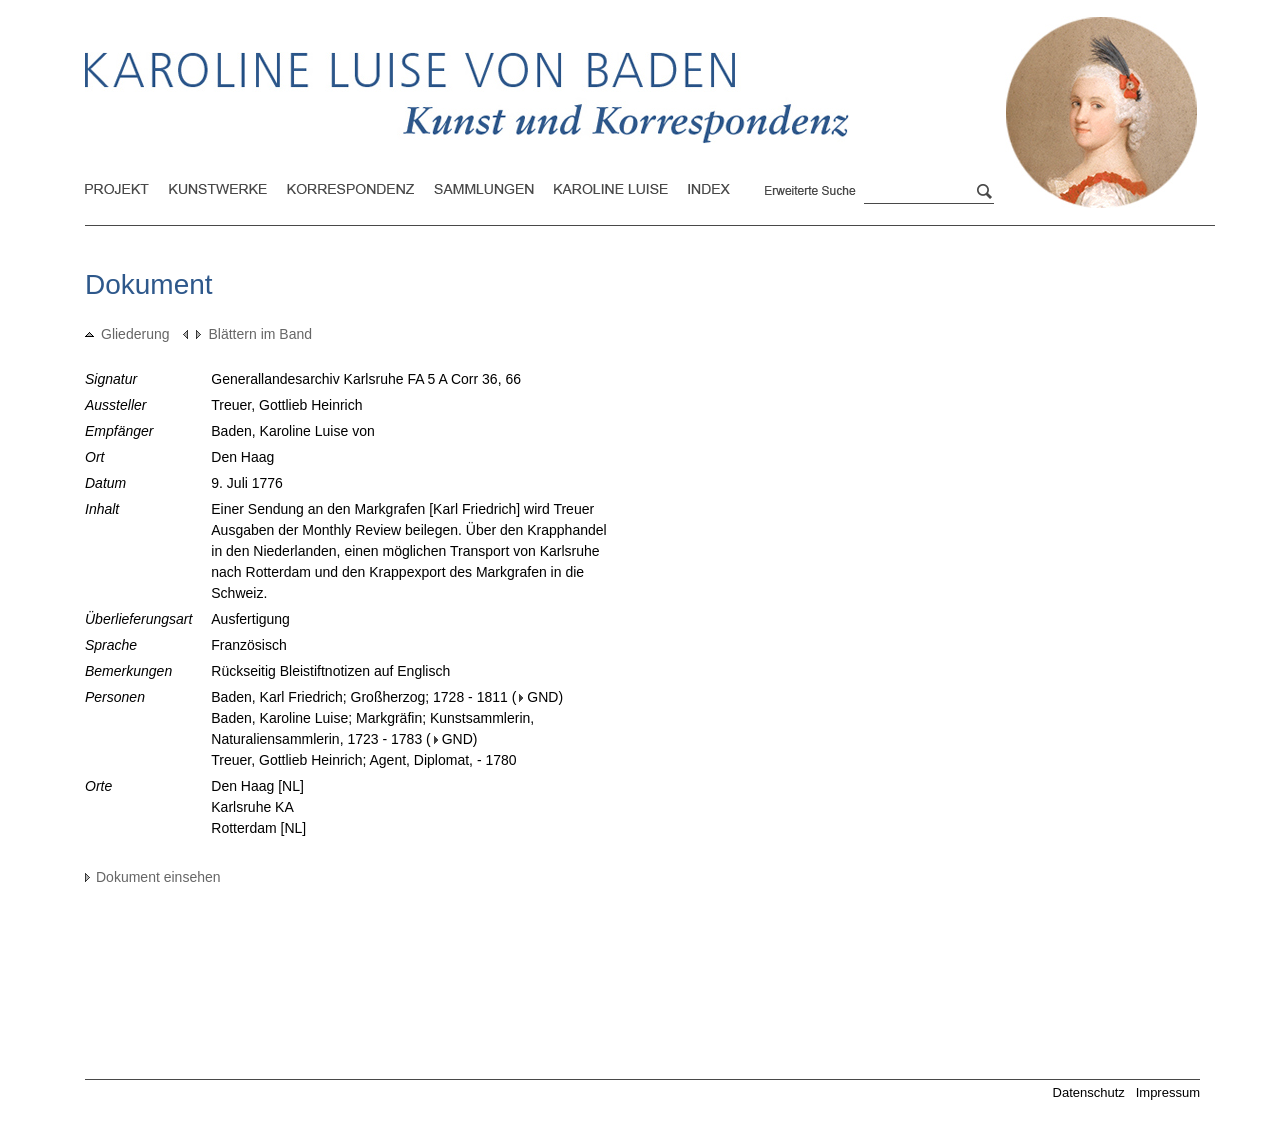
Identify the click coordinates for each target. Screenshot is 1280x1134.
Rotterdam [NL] (258, 828)
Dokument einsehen (153, 877)
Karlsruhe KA (252, 807)
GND (538, 697)
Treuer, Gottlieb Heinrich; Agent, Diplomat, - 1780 (363, 760)
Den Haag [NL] (257, 786)
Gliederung (127, 334)
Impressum (1168, 1092)
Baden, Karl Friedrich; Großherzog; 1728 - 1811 (359, 697)
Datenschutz (1089, 1092)
